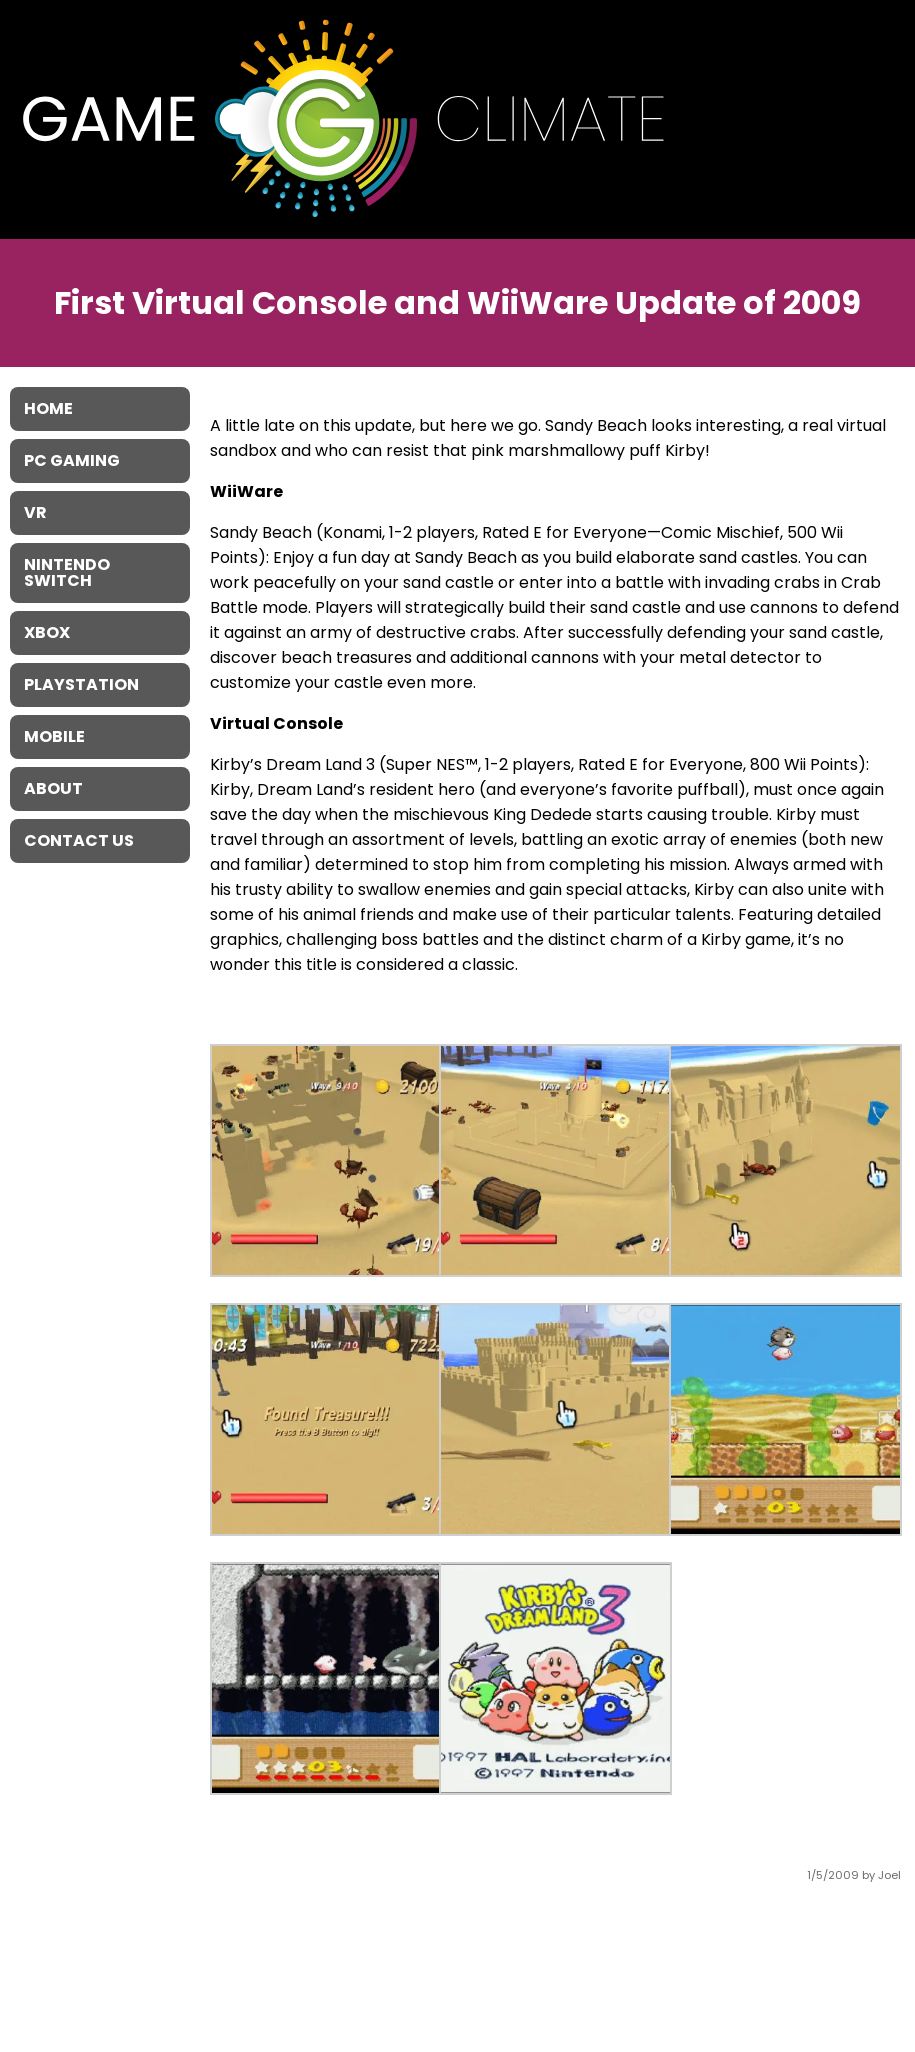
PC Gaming (72, 460)
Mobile (54, 736)
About (53, 788)
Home (48, 408)
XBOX (47, 632)
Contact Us (79, 840)
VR (35, 512)
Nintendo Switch (67, 572)
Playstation (81, 684)
